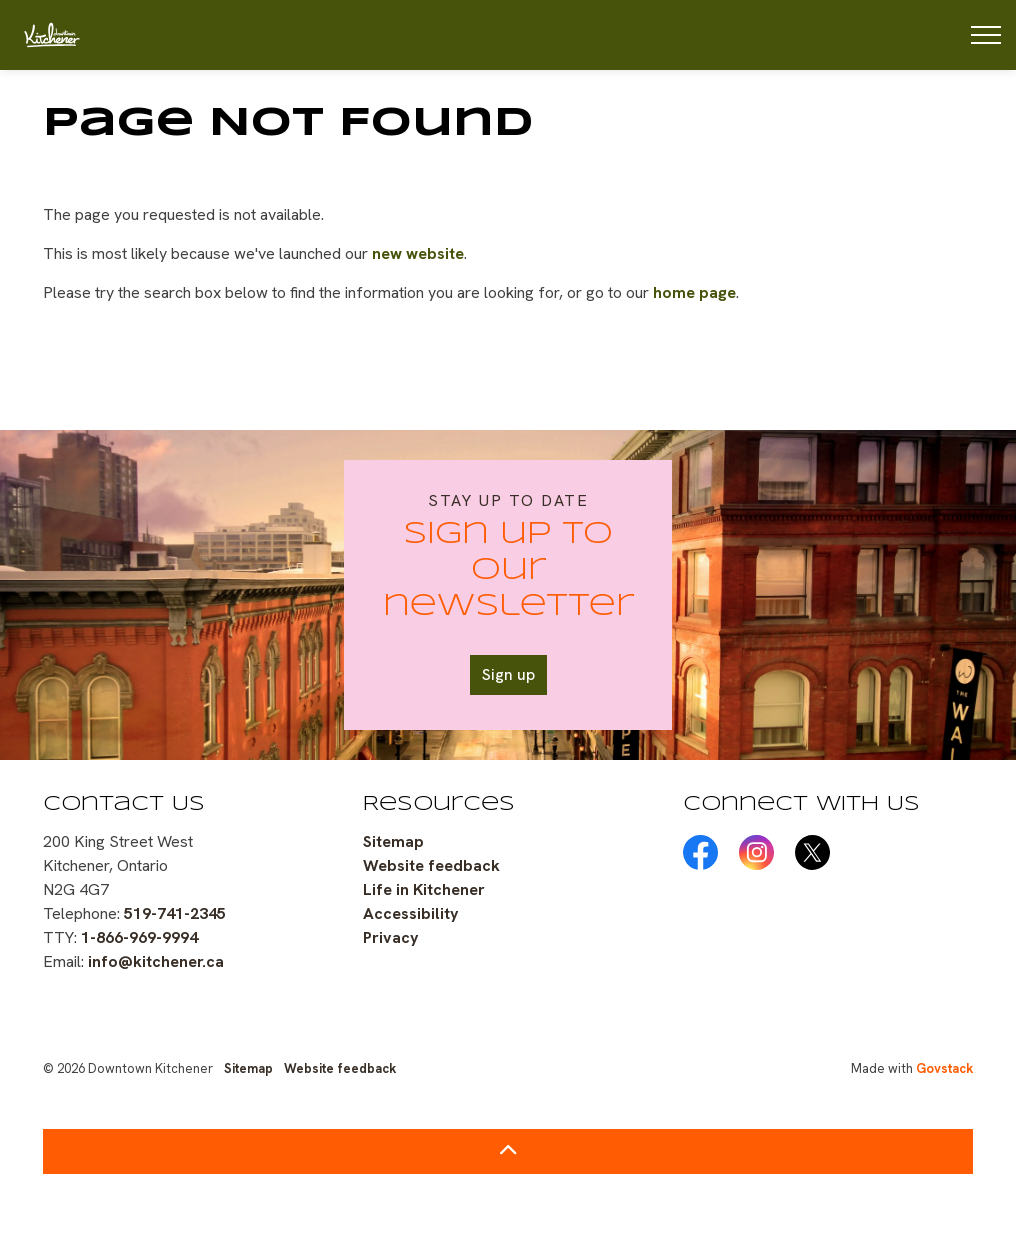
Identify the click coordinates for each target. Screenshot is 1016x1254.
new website (418, 253)
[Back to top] (508, 1151)
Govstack (944, 1068)
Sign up (508, 675)
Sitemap (393, 841)
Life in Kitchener (424, 889)
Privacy (391, 937)
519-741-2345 (175, 913)
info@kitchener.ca (156, 961)
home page (694, 292)
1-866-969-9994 (139, 937)
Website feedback (431, 865)
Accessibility (411, 913)
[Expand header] (986, 35)
